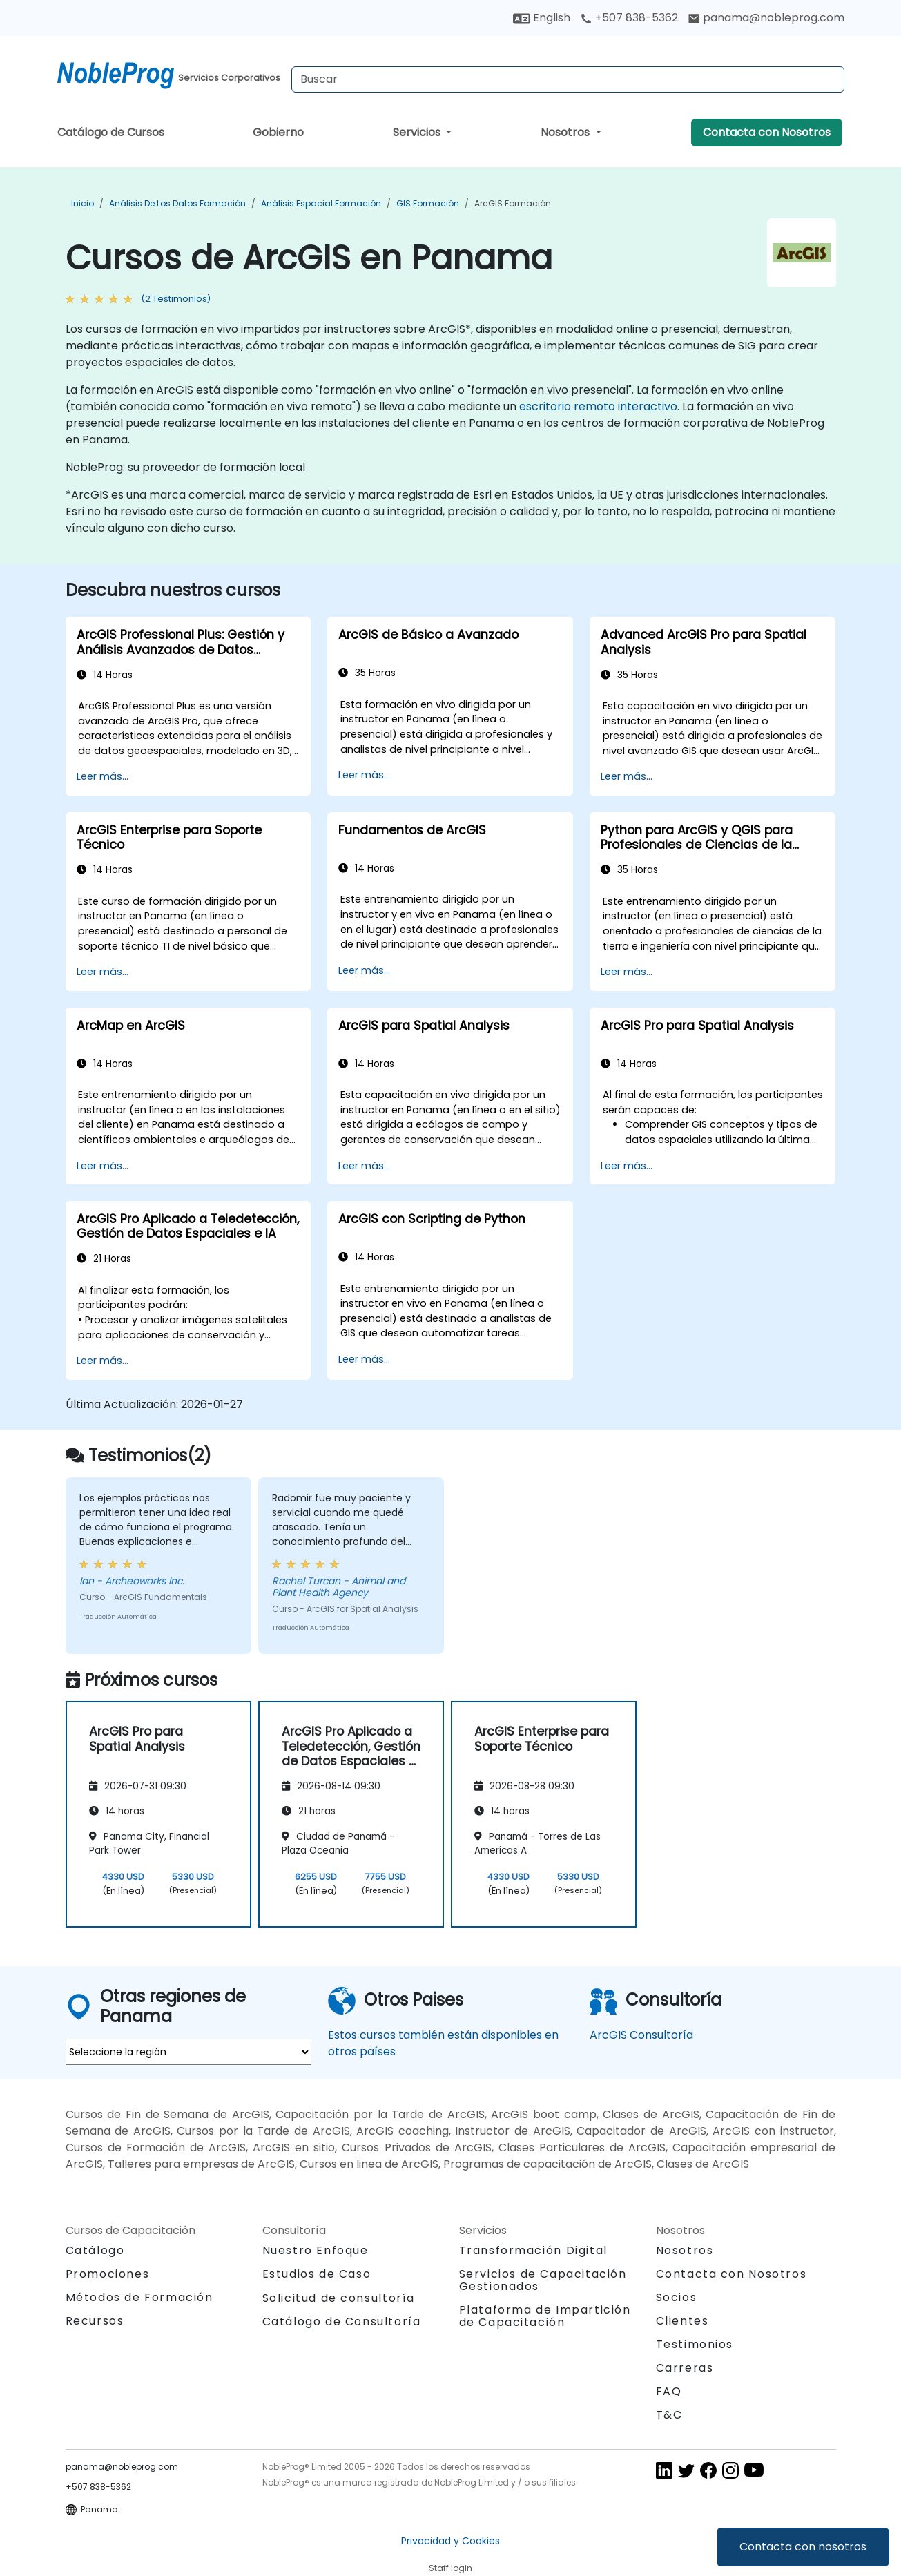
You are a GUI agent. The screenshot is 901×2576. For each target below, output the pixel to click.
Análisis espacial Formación (321, 203)
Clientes (682, 2321)
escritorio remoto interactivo (598, 406)
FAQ (669, 2391)
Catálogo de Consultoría (341, 2321)
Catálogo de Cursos (110, 132)
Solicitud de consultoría (338, 2298)
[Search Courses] (567, 79)
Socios (676, 2297)
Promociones (108, 2274)
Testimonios (695, 2344)
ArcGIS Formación (512, 203)
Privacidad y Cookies (450, 2541)
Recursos (95, 2321)
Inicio (82, 203)
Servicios (418, 132)
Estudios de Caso (316, 2274)
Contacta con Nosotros (767, 132)
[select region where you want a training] (188, 2052)
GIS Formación (427, 203)
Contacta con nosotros (802, 2547)
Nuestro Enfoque (315, 2250)
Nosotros (566, 132)
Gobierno (278, 132)
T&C (669, 2415)
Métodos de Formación (139, 2297)
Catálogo (95, 2250)
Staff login (450, 2568)
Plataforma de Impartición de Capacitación (545, 2316)
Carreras (685, 2368)
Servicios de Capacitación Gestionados (543, 2280)
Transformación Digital (533, 2250)
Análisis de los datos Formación (177, 203)
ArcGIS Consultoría (641, 2035)
